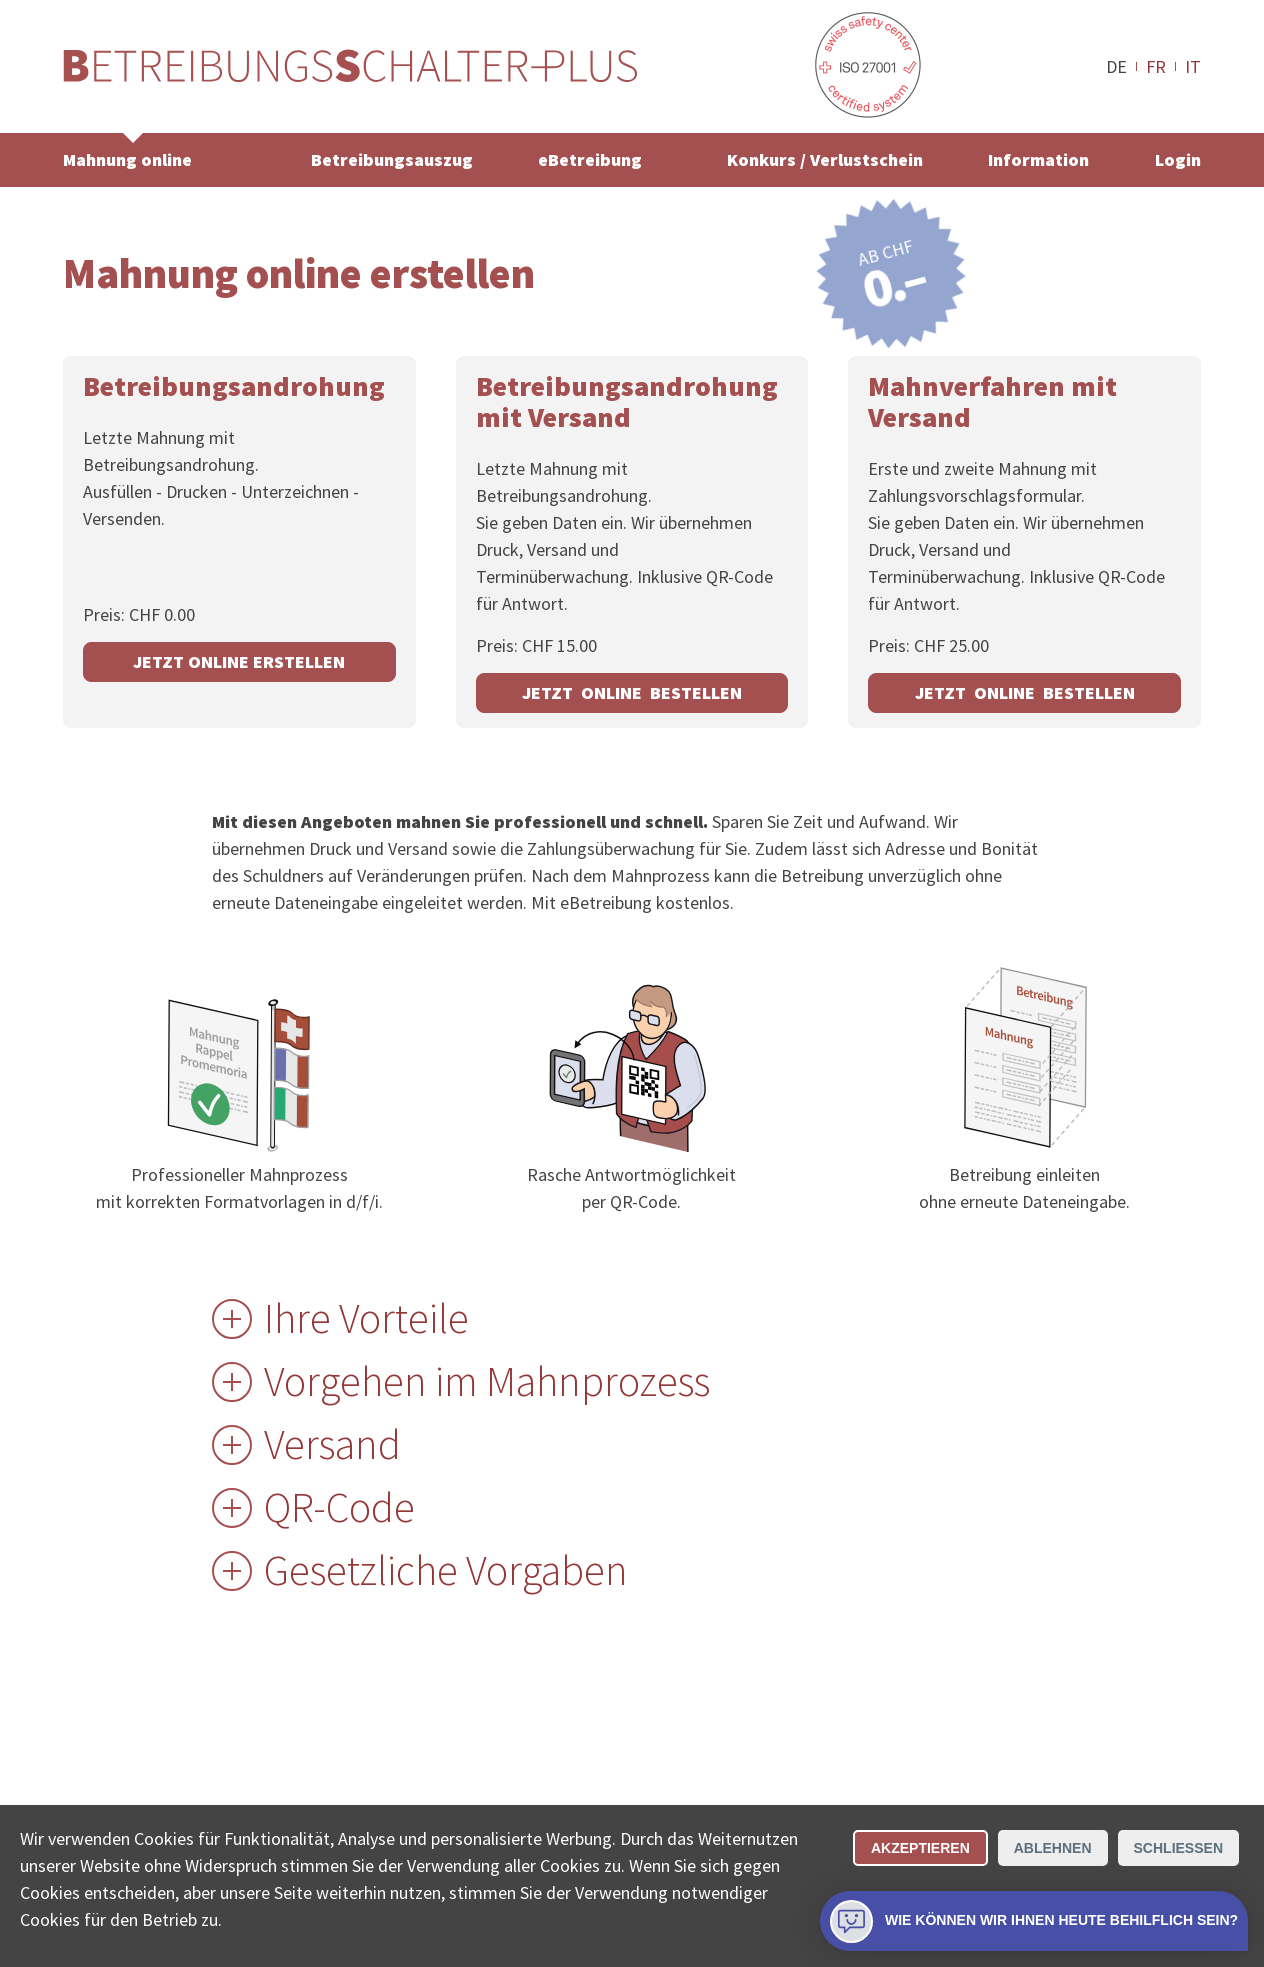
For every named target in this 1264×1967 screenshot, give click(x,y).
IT (1193, 66)
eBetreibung (590, 159)
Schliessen (1178, 1848)
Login (1178, 159)
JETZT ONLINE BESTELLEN (632, 692)
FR (1156, 66)
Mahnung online (127, 159)
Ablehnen (1053, 1848)
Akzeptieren (920, 1848)
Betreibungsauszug (392, 159)
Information (1038, 159)
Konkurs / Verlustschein (825, 159)
